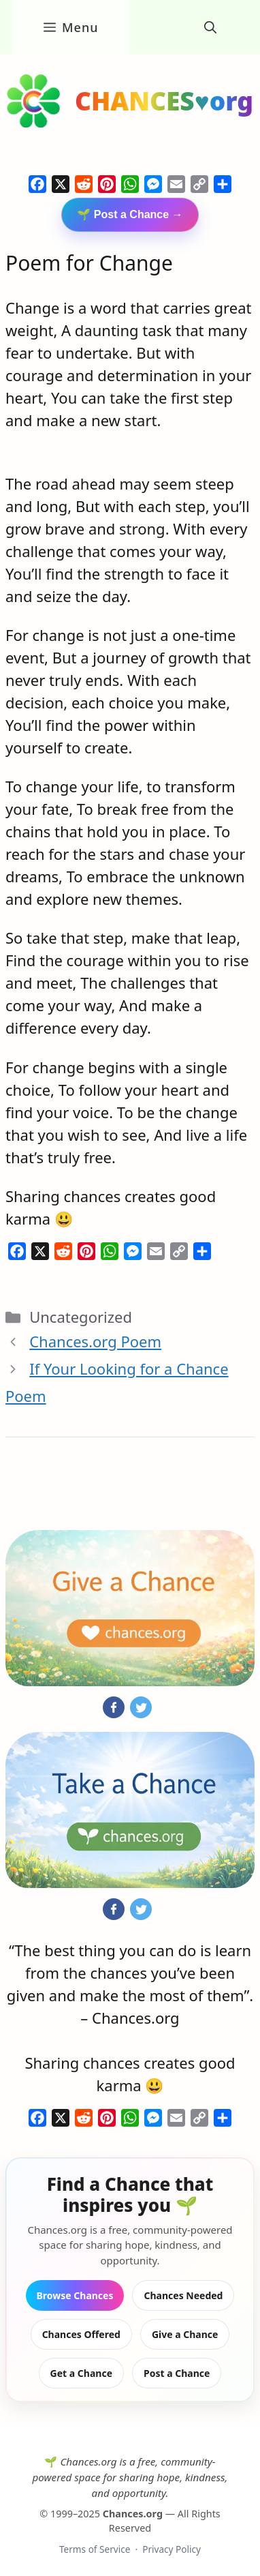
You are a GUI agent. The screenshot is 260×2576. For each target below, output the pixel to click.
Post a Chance (177, 2373)
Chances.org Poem (95, 1341)
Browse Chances (75, 2295)
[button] (210, 27)
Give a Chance (185, 2334)
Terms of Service (94, 2549)
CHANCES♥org (164, 100)
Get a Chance (81, 2373)
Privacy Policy (171, 2549)
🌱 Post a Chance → (129, 214)
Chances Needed (183, 2295)
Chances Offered (81, 2334)
